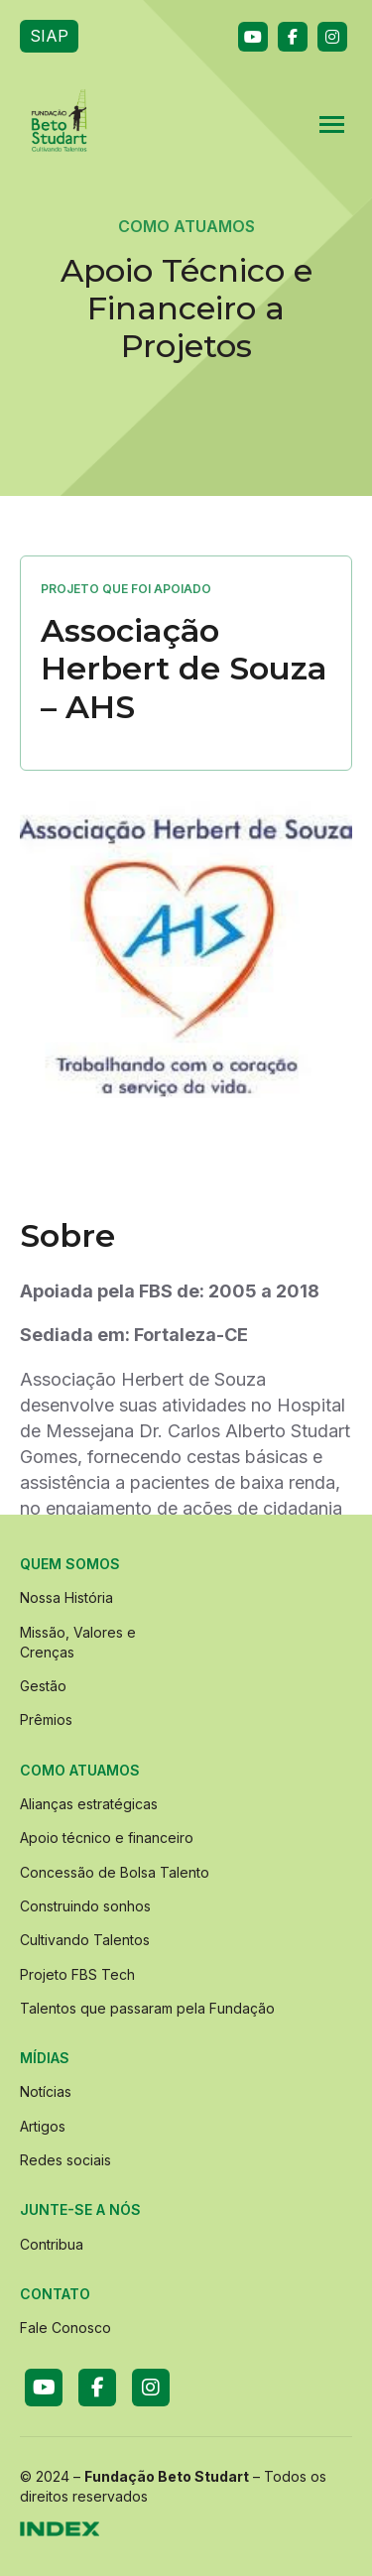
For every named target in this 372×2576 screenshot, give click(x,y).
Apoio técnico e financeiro (106, 1837)
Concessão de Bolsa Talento (114, 1872)
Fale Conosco (65, 2327)
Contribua (51, 2244)
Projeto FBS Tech (77, 1974)
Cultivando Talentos (85, 1939)
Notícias (45, 2091)
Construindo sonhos (85, 1906)
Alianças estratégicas (89, 1803)
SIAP (49, 36)
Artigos (42, 2126)
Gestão (43, 1685)
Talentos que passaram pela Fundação (147, 2008)
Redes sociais (65, 2159)
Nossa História (66, 1597)
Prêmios (46, 1719)
